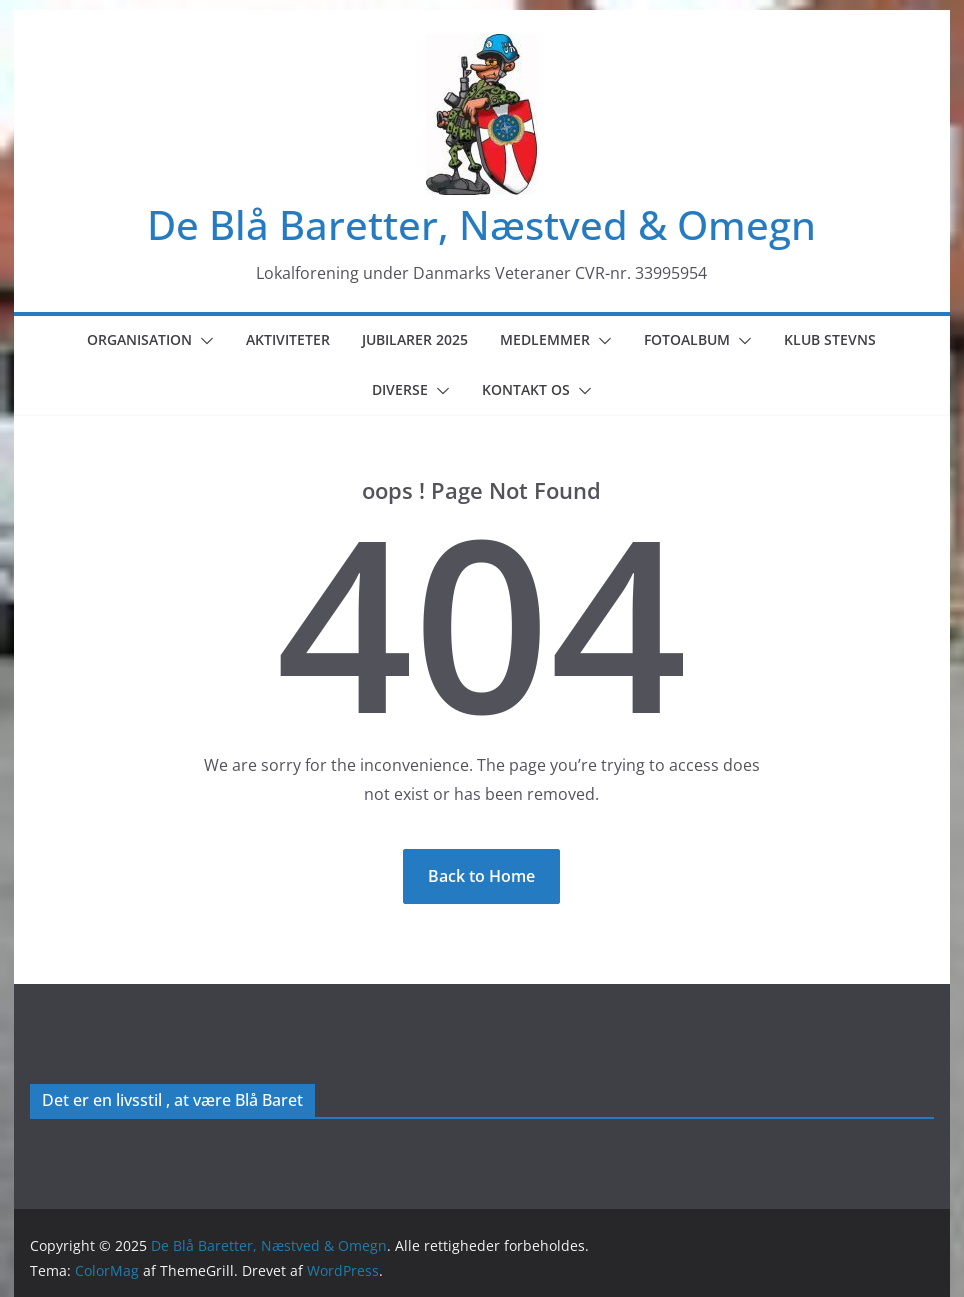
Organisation (139, 339)
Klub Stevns (830, 339)
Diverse (400, 389)
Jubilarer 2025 (415, 339)
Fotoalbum (687, 339)
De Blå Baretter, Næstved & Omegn (481, 224)
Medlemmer (545, 339)
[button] (203, 341)
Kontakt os (526, 389)
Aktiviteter (288, 339)
